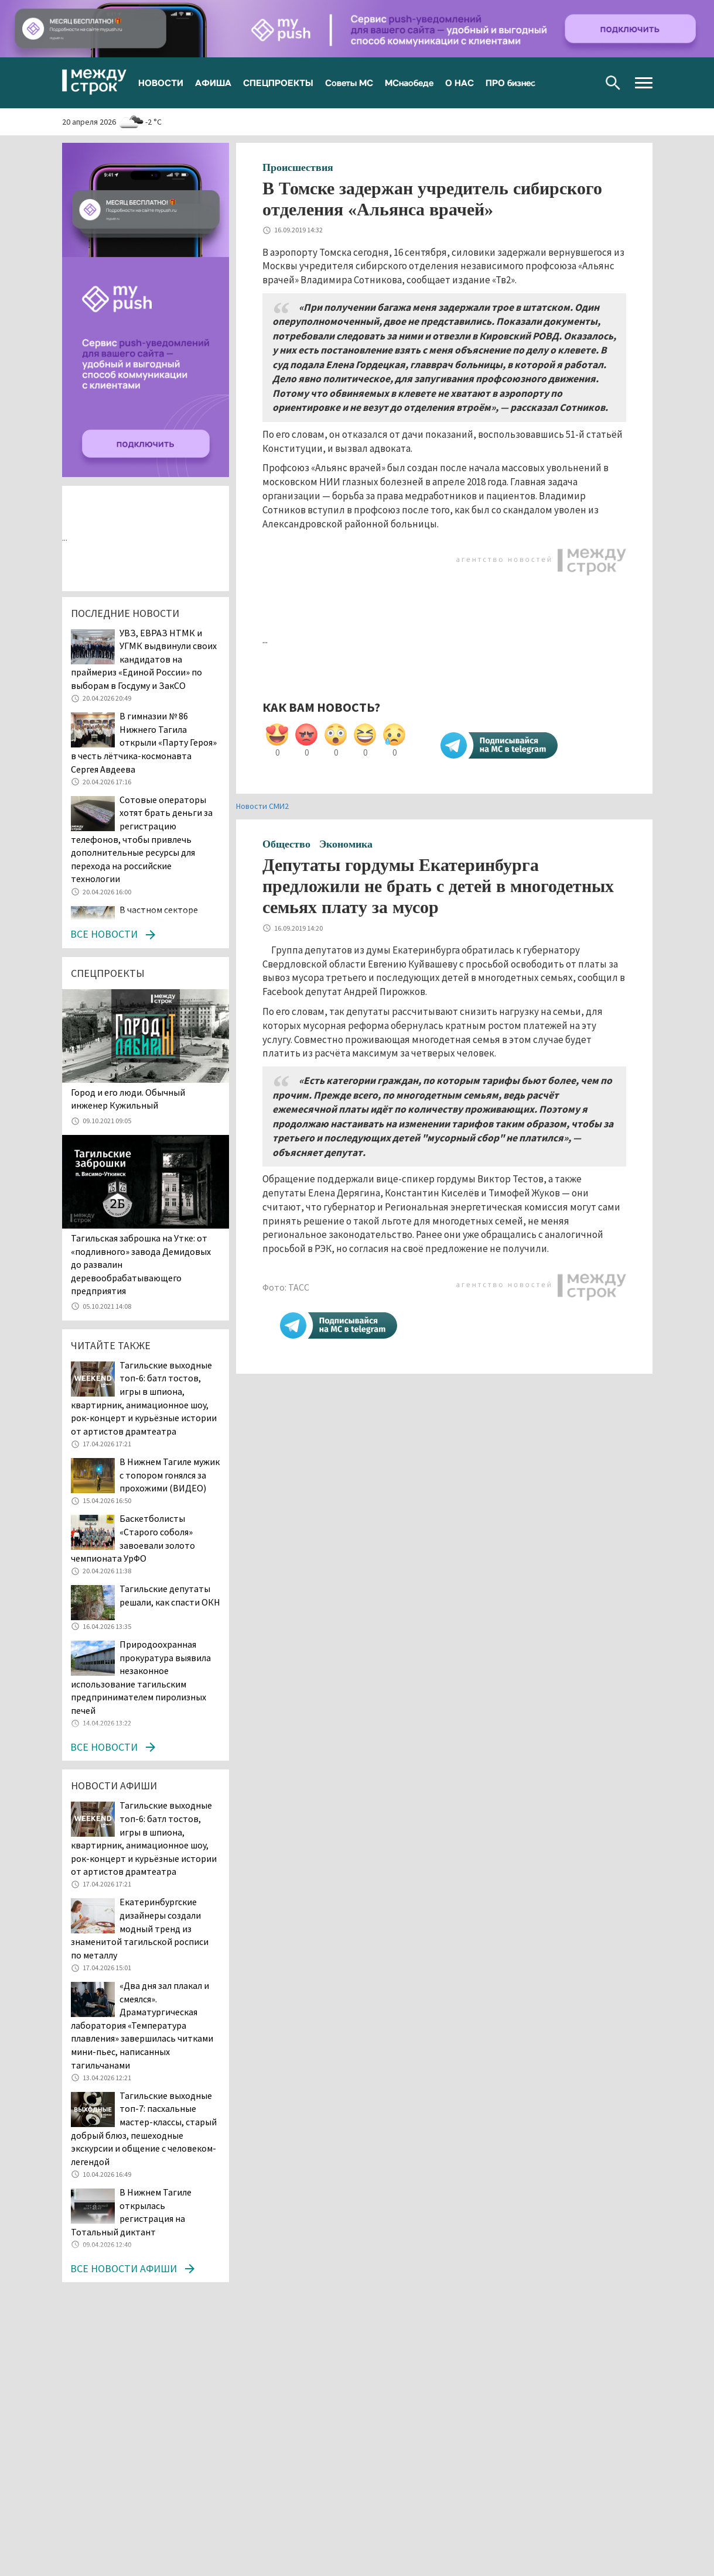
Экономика (346, 844)
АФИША (213, 82)
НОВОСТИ (160, 82)
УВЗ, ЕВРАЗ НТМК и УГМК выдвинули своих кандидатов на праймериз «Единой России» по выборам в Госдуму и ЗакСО (144, 659)
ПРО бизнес (510, 82)
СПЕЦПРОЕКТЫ (278, 82)
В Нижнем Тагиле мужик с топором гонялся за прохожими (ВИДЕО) (169, 1475)
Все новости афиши (123, 2268)
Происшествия (297, 167)
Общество (286, 844)
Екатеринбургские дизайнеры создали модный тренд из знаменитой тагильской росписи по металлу (140, 1928)
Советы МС (349, 82)
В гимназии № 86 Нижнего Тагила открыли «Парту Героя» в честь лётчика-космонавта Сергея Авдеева (144, 742)
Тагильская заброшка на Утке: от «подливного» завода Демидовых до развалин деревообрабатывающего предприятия (141, 1264)
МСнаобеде (409, 82)
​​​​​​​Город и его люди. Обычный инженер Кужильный (128, 1098)
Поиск (613, 83)
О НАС (459, 82)
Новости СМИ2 (262, 806)
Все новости (104, 934)
